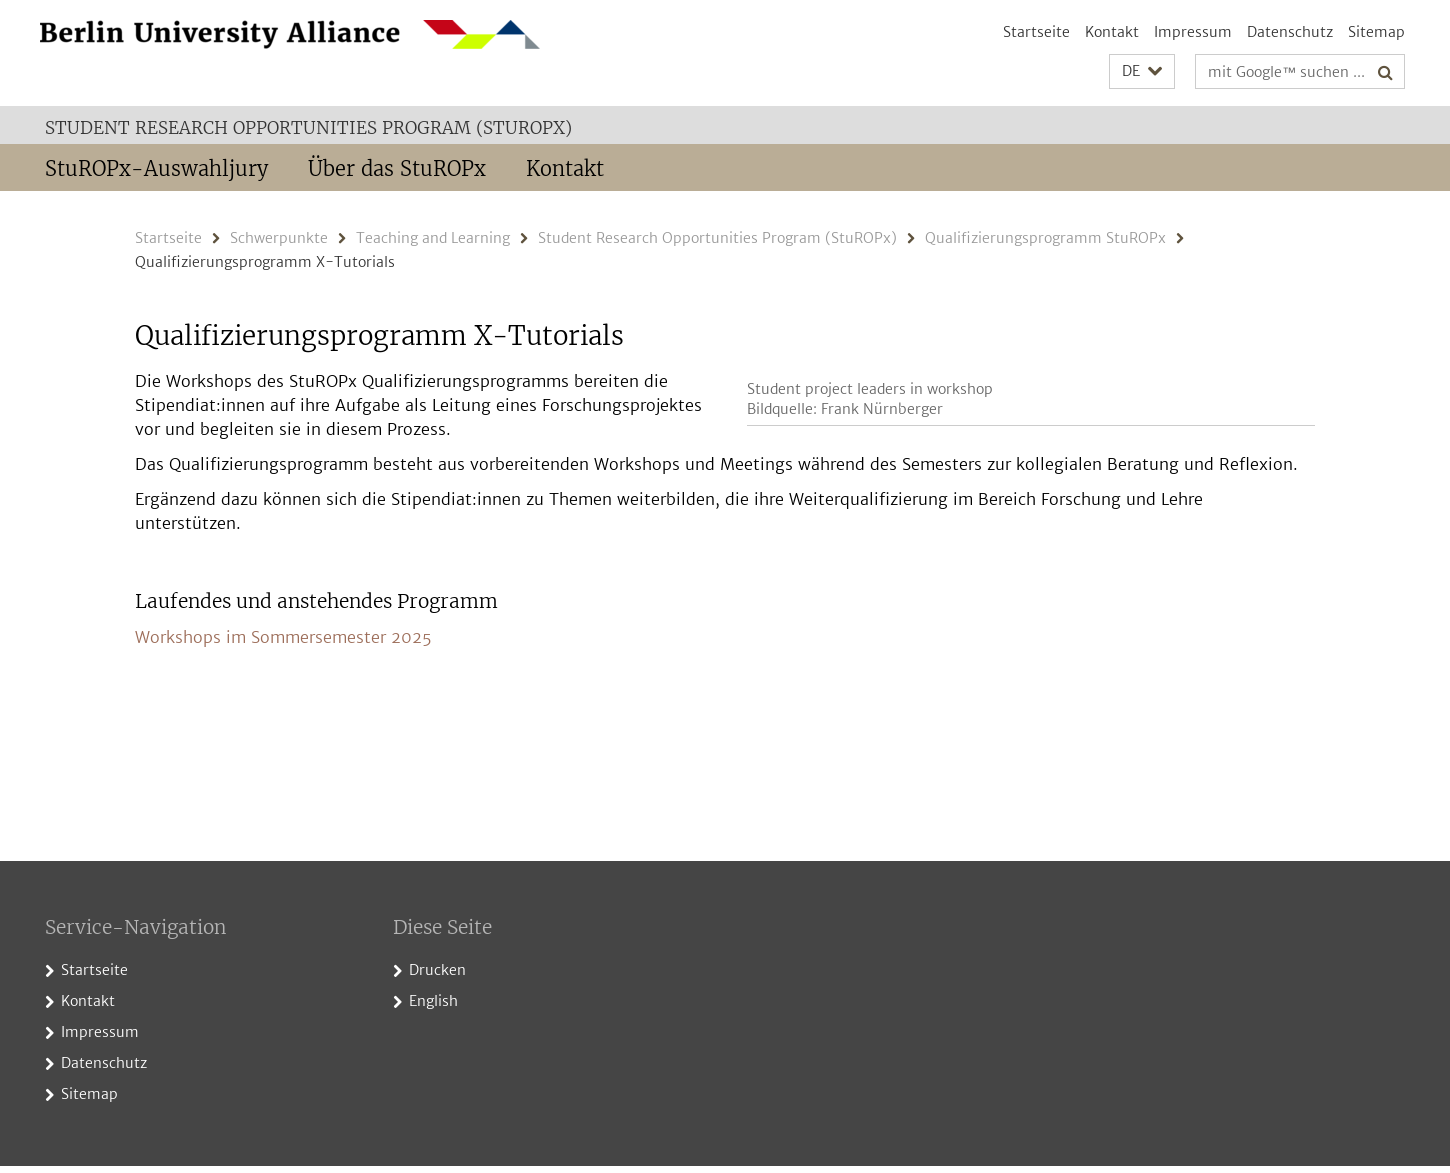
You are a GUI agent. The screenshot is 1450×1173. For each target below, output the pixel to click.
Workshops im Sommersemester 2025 (283, 685)
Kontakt (1112, 32)
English (433, 1009)
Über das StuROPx (397, 168)
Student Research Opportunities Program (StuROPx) (308, 128)
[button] (1142, 71)
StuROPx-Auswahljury (156, 168)
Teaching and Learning (433, 238)
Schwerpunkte (279, 238)
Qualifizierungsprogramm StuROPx (1045, 238)
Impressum (1193, 32)
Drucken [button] (437, 978)
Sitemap (1376, 32)
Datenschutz (1290, 32)
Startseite (1036, 32)
